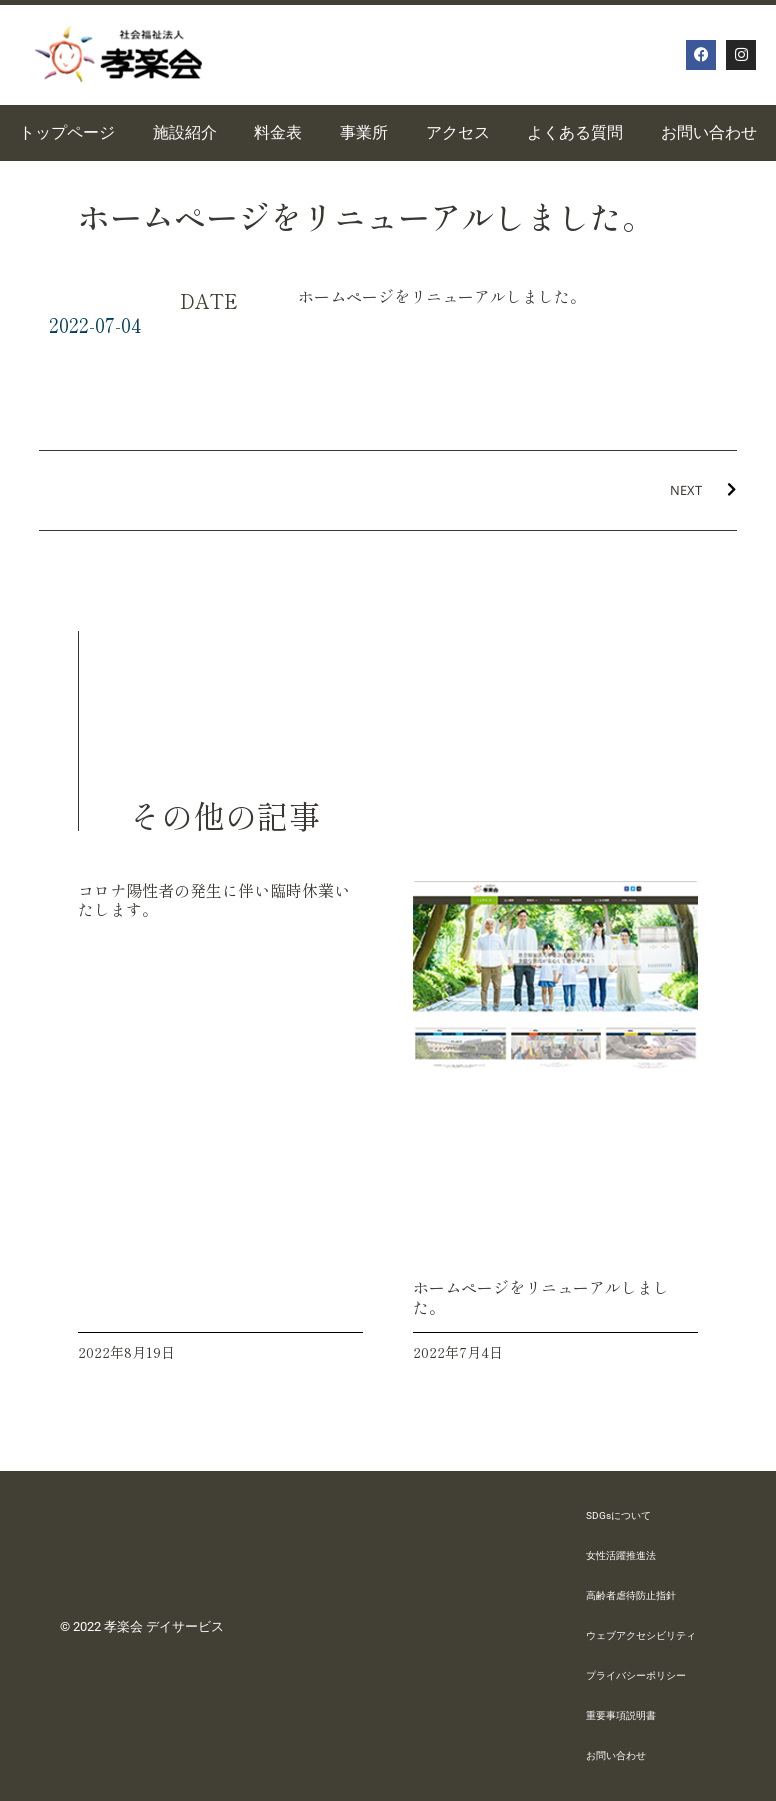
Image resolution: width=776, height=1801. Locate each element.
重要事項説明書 (621, 1715)
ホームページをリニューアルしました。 (541, 1296)
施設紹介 (185, 132)
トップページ (67, 132)
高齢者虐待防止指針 (631, 1595)
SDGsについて (618, 1515)
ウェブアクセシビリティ (641, 1635)
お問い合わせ (616, 1755)
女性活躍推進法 (621, 1555)
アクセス (458, 132)
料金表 (278, 132)
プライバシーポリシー (636, 1675)
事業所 (364, 132)
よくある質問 (575, 132)
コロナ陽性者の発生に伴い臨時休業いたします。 (214, 899)
